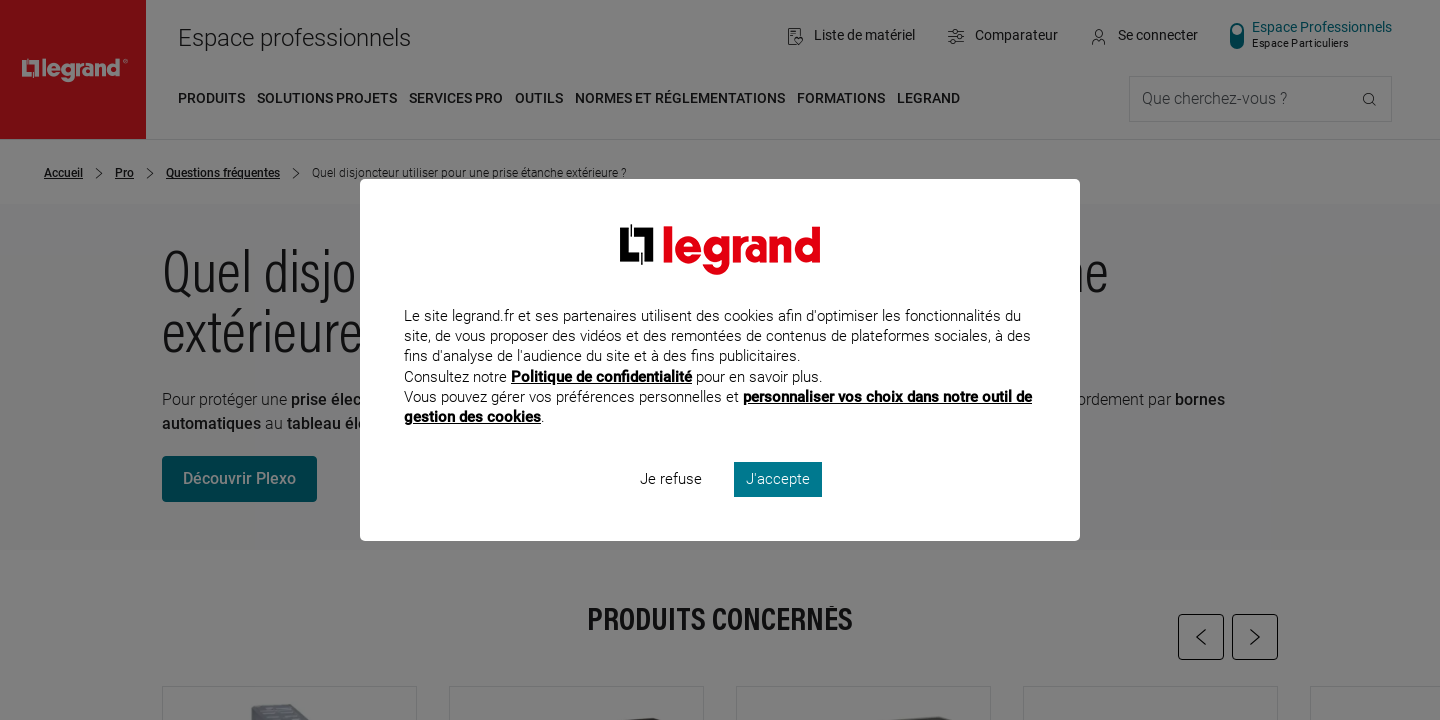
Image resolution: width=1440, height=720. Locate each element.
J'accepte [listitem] (778, 506)
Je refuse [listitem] (671, 506)
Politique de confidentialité (601, 403)
